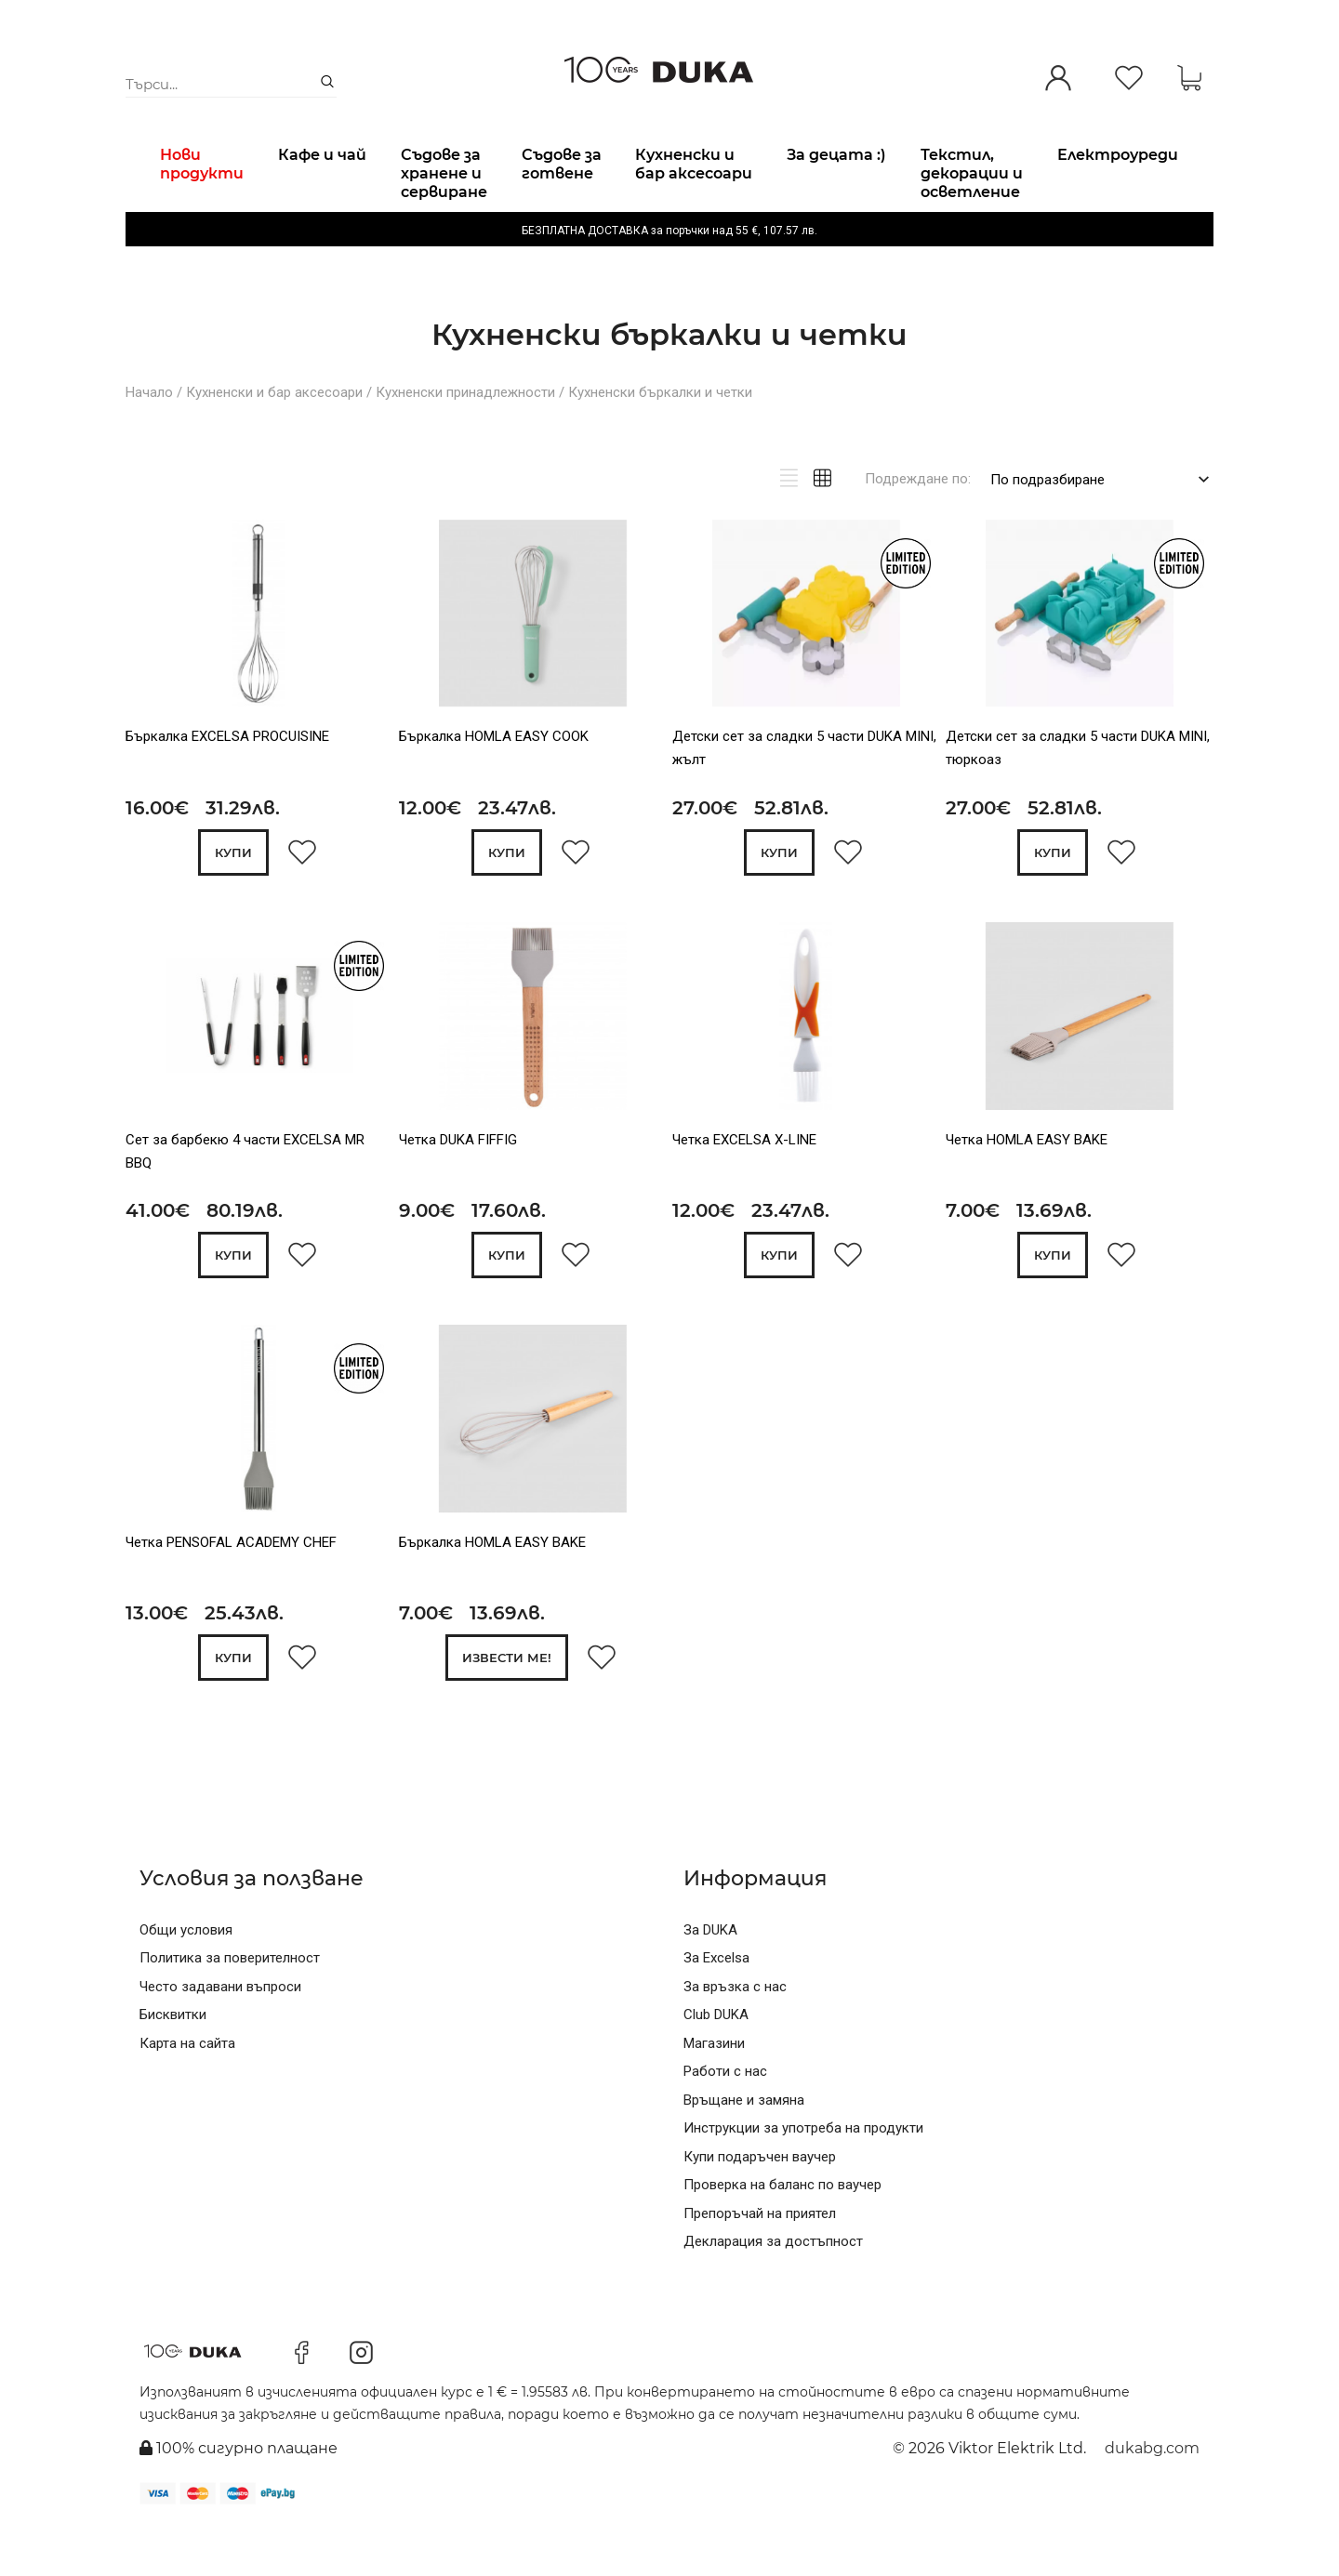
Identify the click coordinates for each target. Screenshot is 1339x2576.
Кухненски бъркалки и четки (660, 439)
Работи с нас (725, 2119)
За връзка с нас (735, 2035)
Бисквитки (172, 2062)
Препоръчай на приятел (759, 2261)
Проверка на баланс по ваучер (782, 2233)
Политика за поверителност (229, 2006)
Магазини (714, 2091)
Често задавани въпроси (220, 2035)
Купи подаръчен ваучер (759, 2205)
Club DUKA (716, 2062)
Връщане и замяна (743, 2148)
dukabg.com (1152, 2496)
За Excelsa (716, 2006)
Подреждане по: (918, 526)
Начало (149, 439)
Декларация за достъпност (773, 2289)
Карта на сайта (187, 2091)
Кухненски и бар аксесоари (274, 439)
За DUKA (710, 1978)
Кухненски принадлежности (465, 439)
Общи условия (185, 1978)
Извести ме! (506, 1706)
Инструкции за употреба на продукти (803, 2176)
